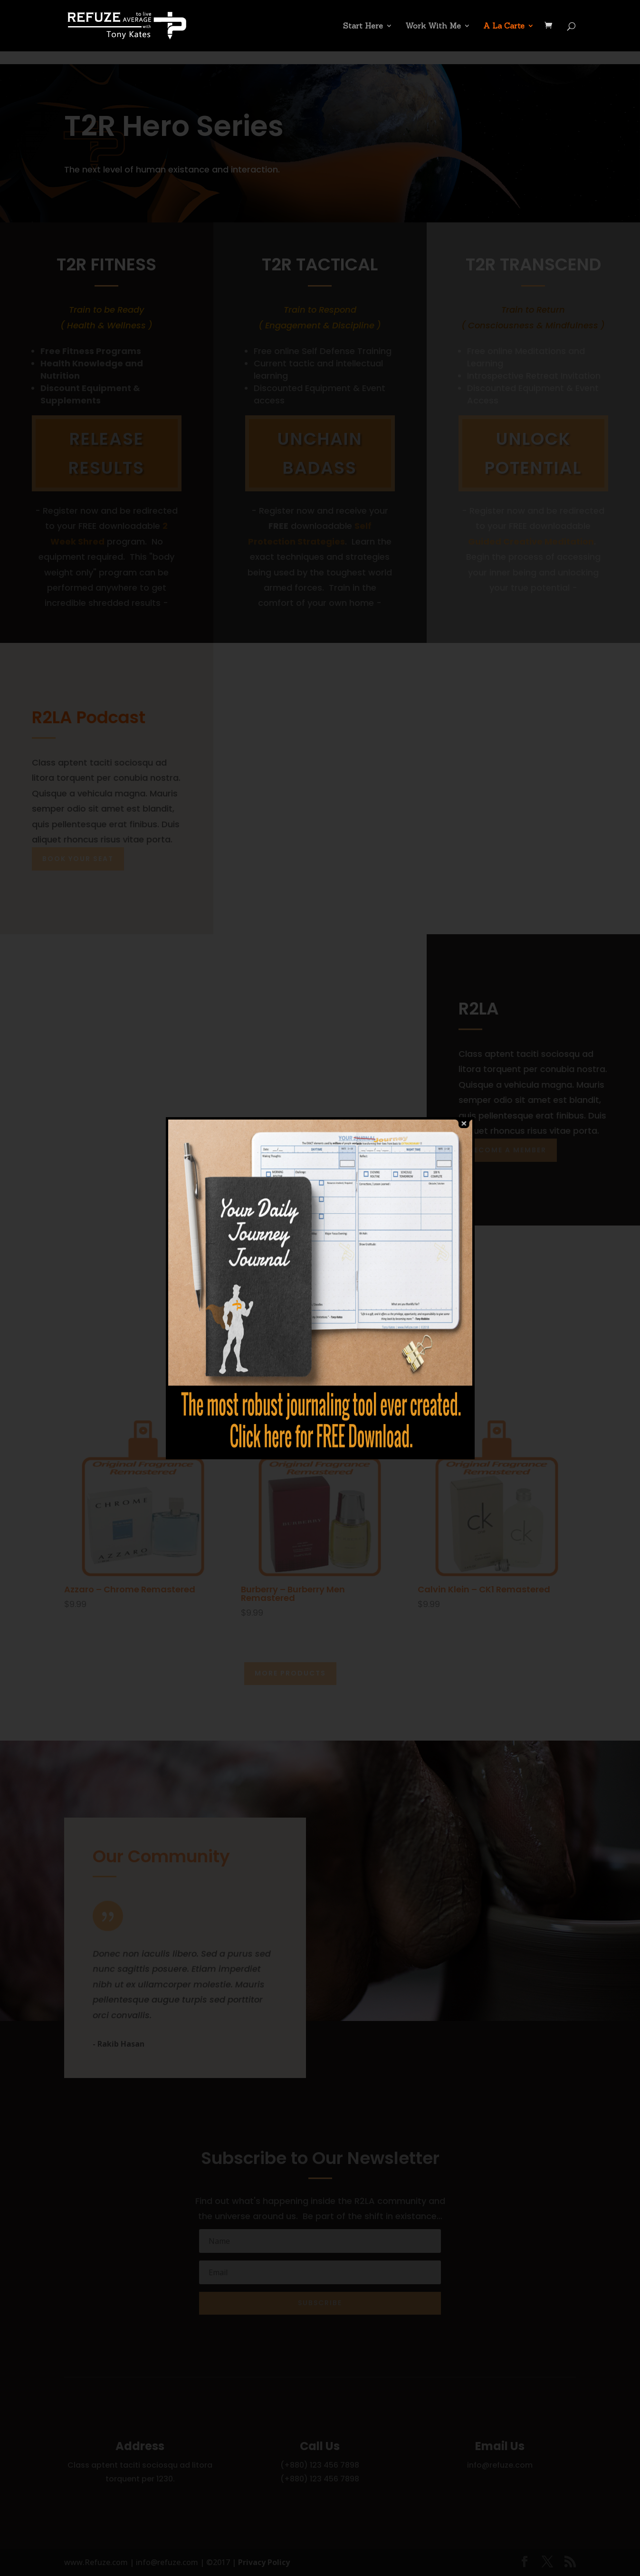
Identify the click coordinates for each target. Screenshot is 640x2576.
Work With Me (433, 26)
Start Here (363, 26)
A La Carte (504, 26)
